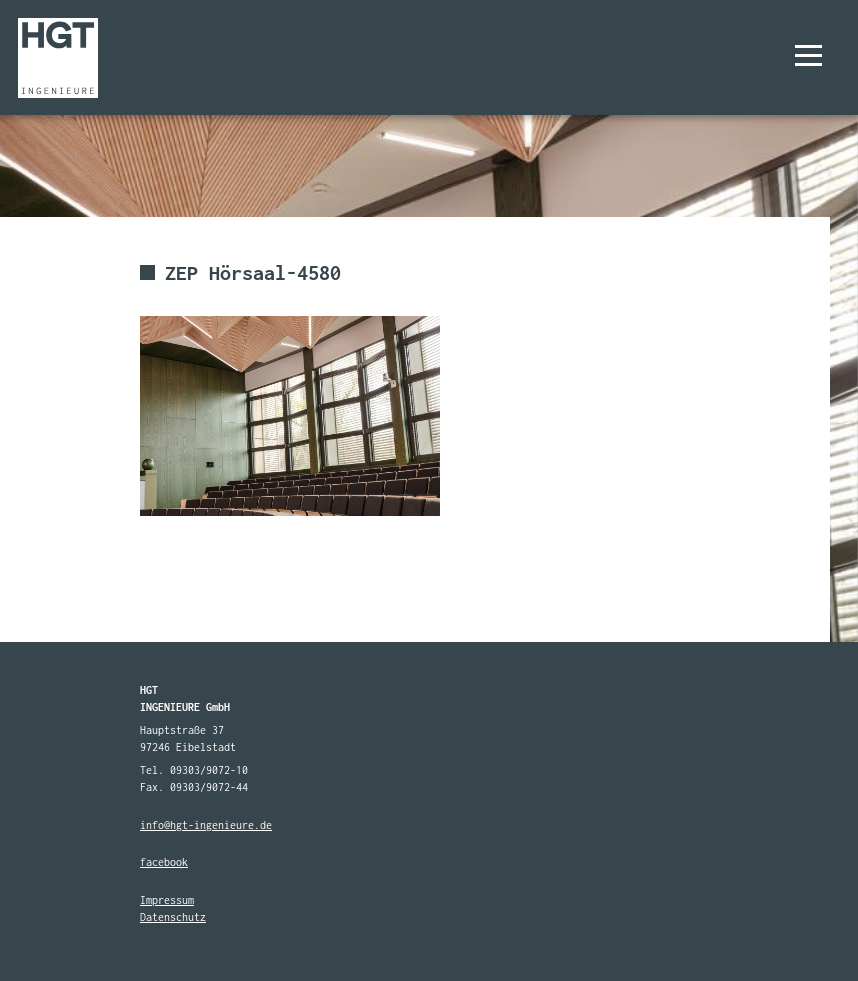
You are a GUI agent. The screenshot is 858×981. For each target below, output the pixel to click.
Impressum (167, 900)
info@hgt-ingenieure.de (206, 825)
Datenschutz (173, 917)
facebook (164, 862)
